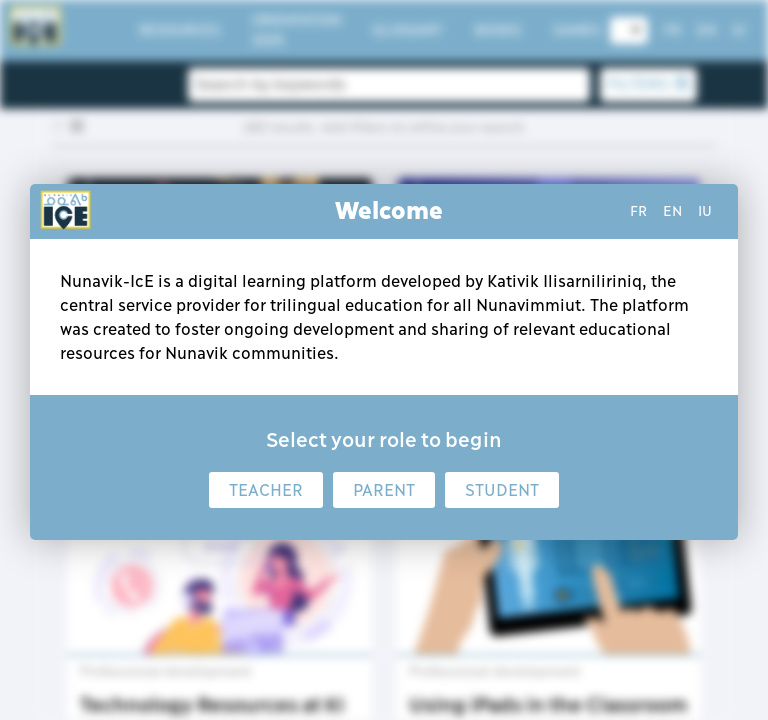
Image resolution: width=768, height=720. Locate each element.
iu (705, 211)
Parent (384, 490)
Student (502, 490)
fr (638, 211)
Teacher (266, 490)
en (672, 211)
